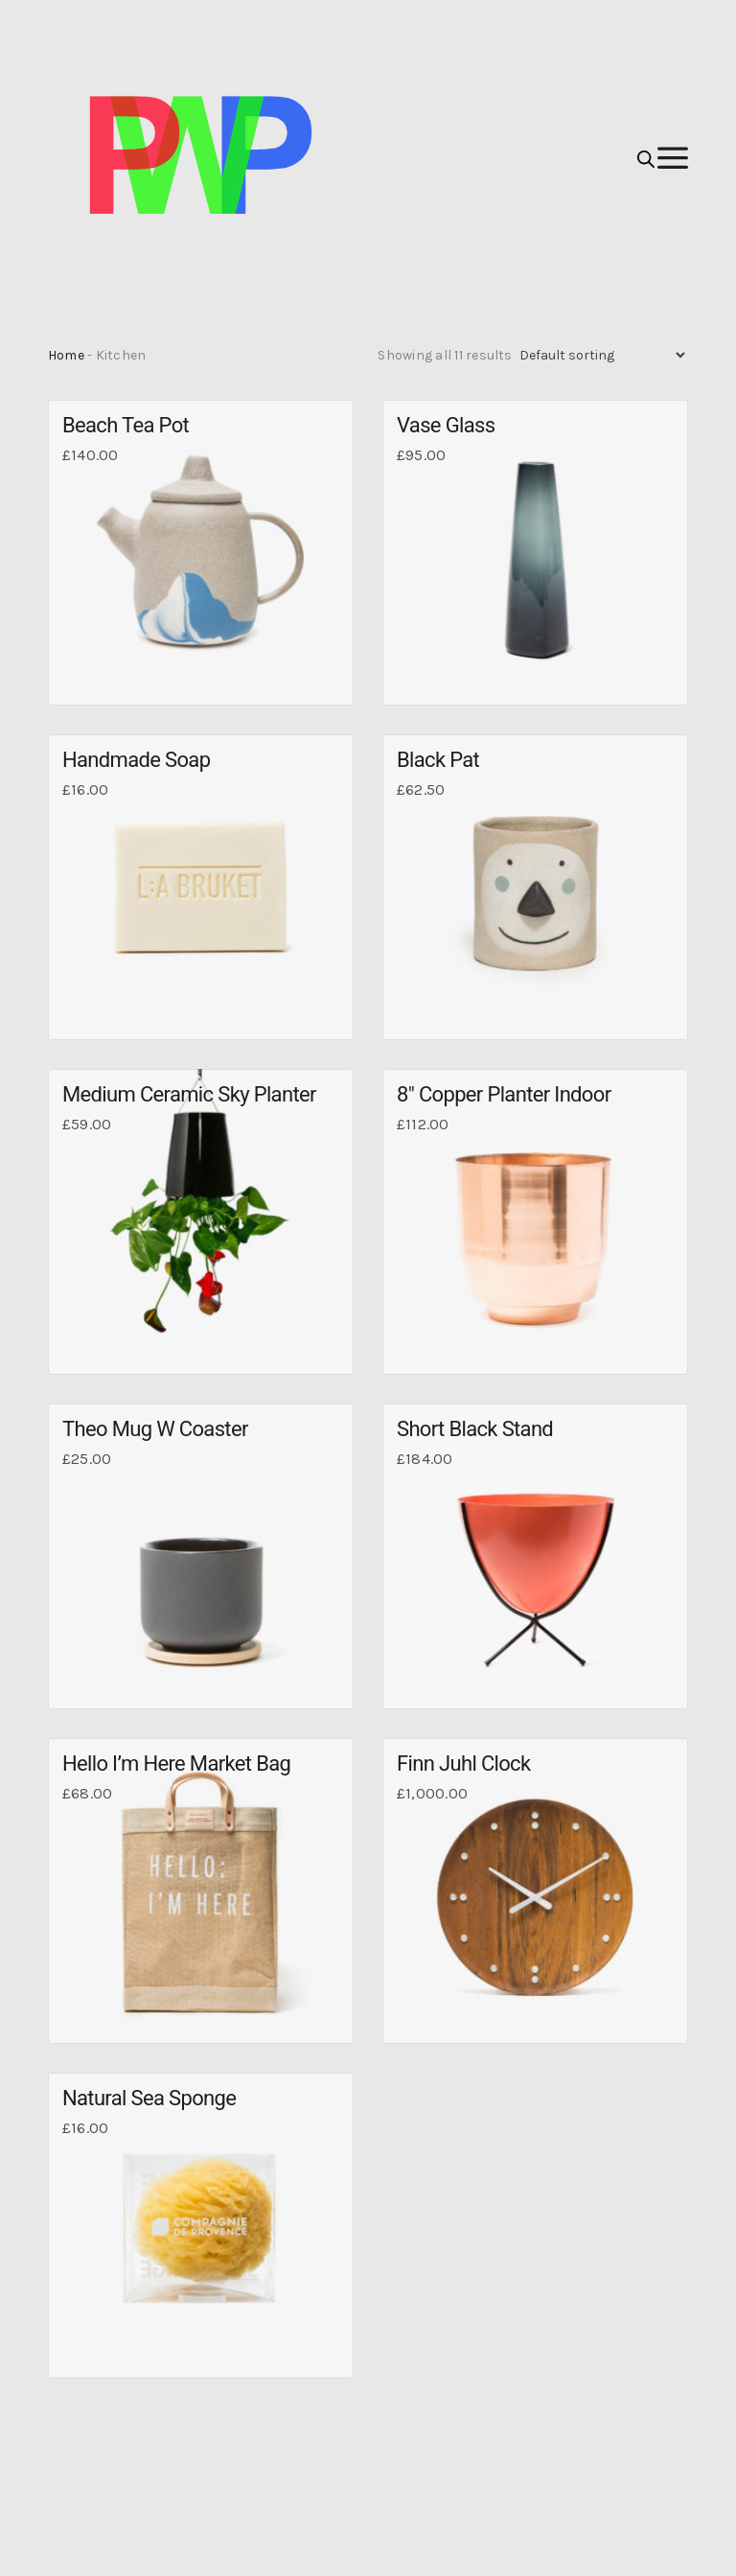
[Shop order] (602, 355)
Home (66, 355)
